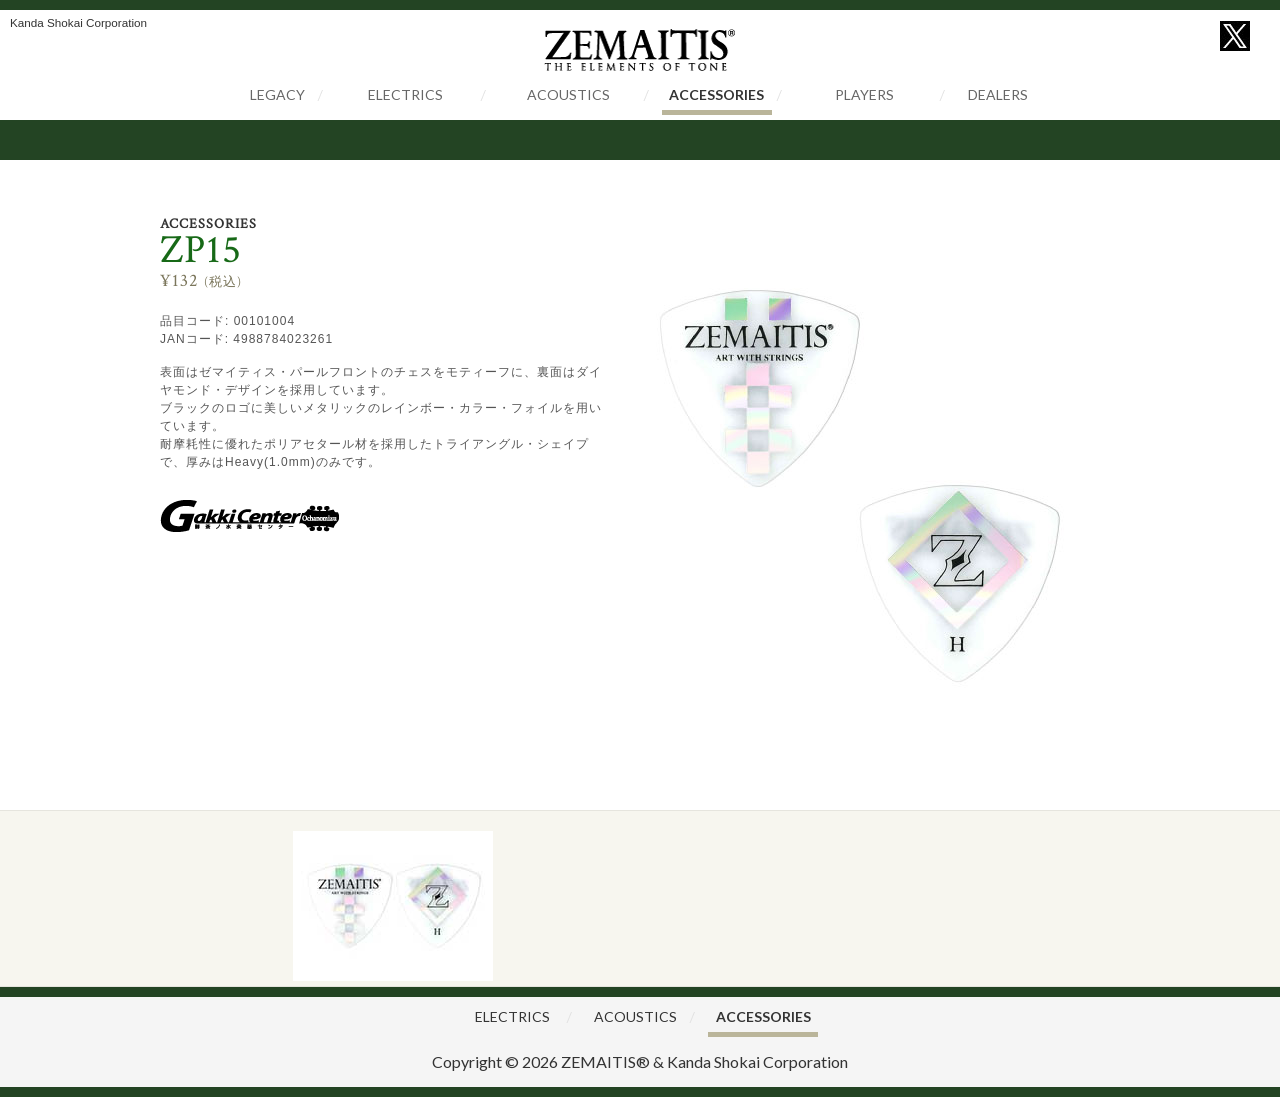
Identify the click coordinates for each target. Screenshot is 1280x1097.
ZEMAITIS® (605, 1061)
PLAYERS (864, 94)
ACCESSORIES (716, 94)
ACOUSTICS (568, 94)
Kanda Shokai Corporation (757, 1061)
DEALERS (998, 94)
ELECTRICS (405, 94)
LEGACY (277, 94)
